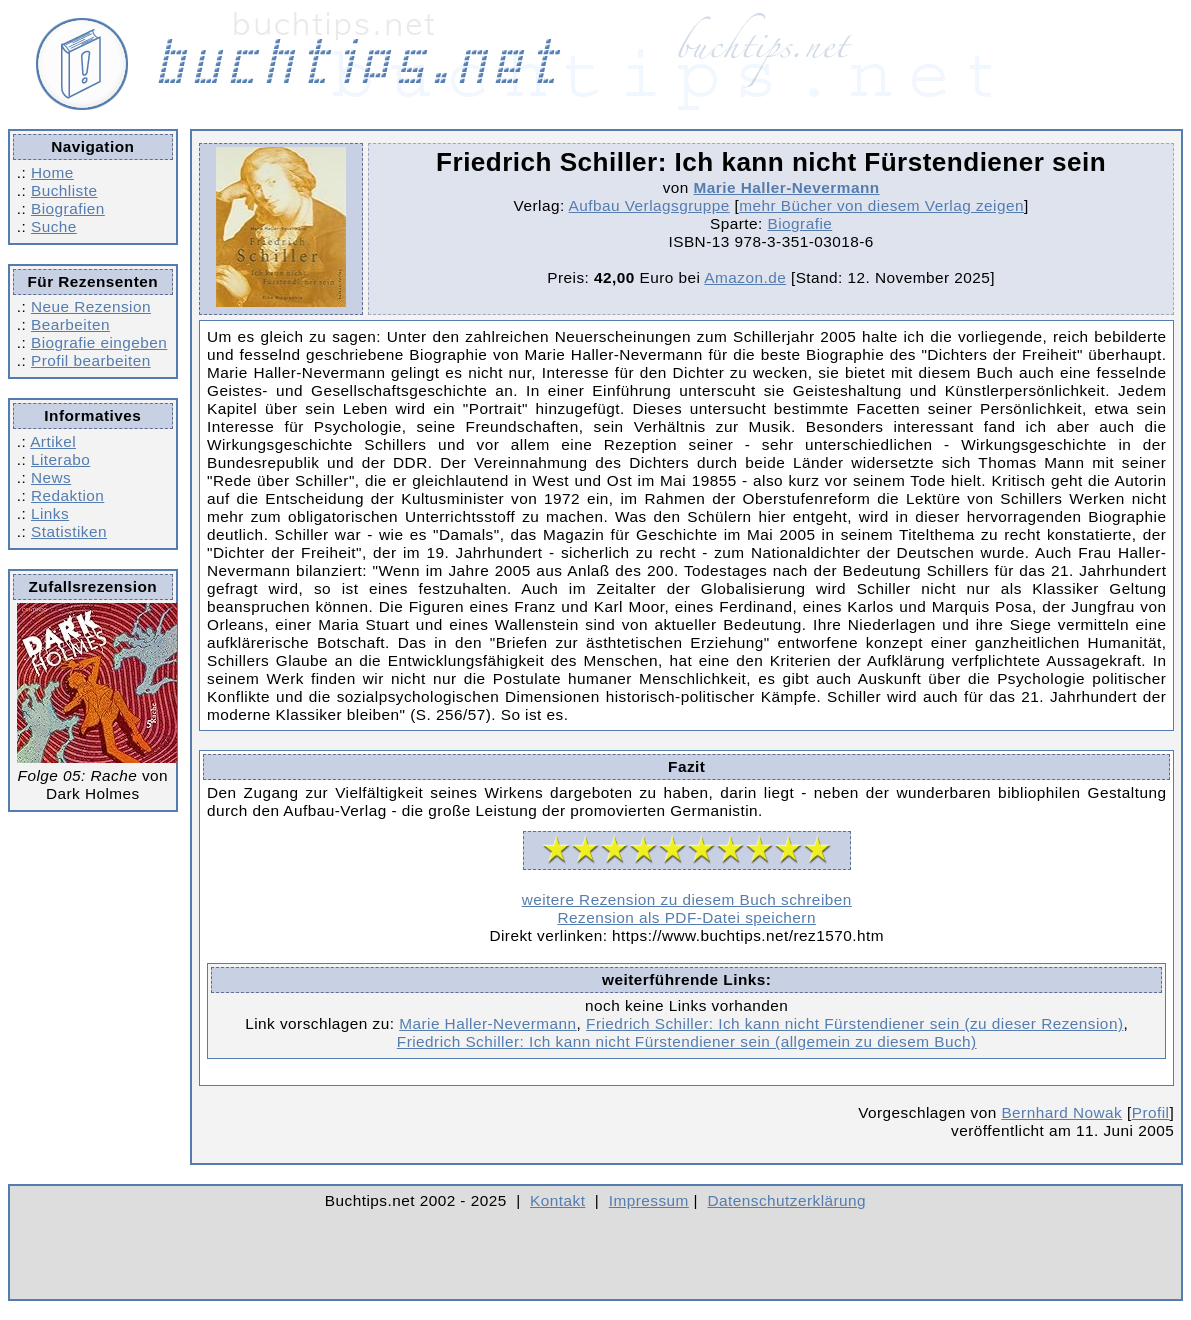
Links (50, 513)
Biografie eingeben (99, 342)
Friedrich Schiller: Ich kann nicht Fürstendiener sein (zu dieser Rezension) (854, 1023)
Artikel (53, 441)
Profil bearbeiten (91, 360)
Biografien (68, 208)
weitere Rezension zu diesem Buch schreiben (687, 899)
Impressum (649, 1200)
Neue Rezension (91, 306)
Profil (1151, 1112)
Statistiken (69, 531)
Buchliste (64, 190)
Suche (54, 226)
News (51, 477)
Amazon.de (745, 277)
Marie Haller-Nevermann (787, 187)
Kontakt (557, 1200)
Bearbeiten (70, 324)
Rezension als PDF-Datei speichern (686, 917)
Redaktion (67, 495)
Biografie (800, 223)
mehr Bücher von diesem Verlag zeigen (881, 205)
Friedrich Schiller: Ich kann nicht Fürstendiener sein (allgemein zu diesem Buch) (687, 1041)
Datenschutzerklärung (787, 1200)
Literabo (60, 459)
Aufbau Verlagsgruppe (649, 205)
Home (52, 172)
